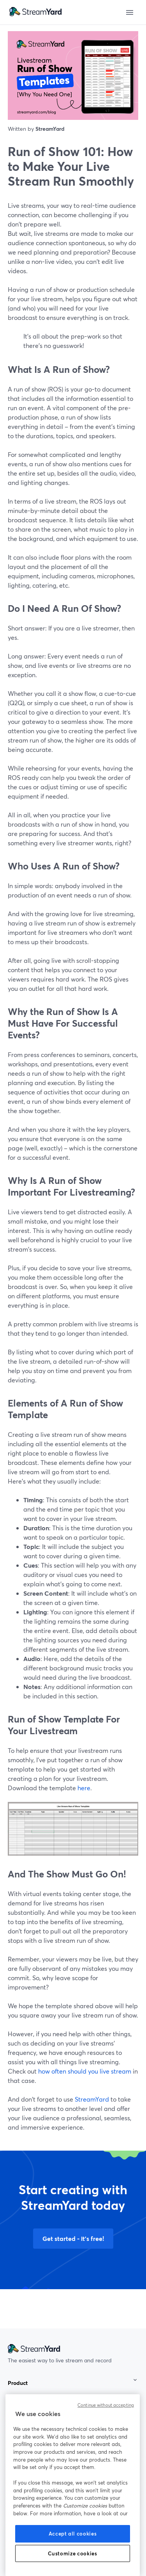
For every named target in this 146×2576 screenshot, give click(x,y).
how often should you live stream (84, 2071)
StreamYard (92, 2099)
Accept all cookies (73, 2533)
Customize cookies (72, 2553)
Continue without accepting (105, 2405)
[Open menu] (130, 12)
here (83, 1788)
